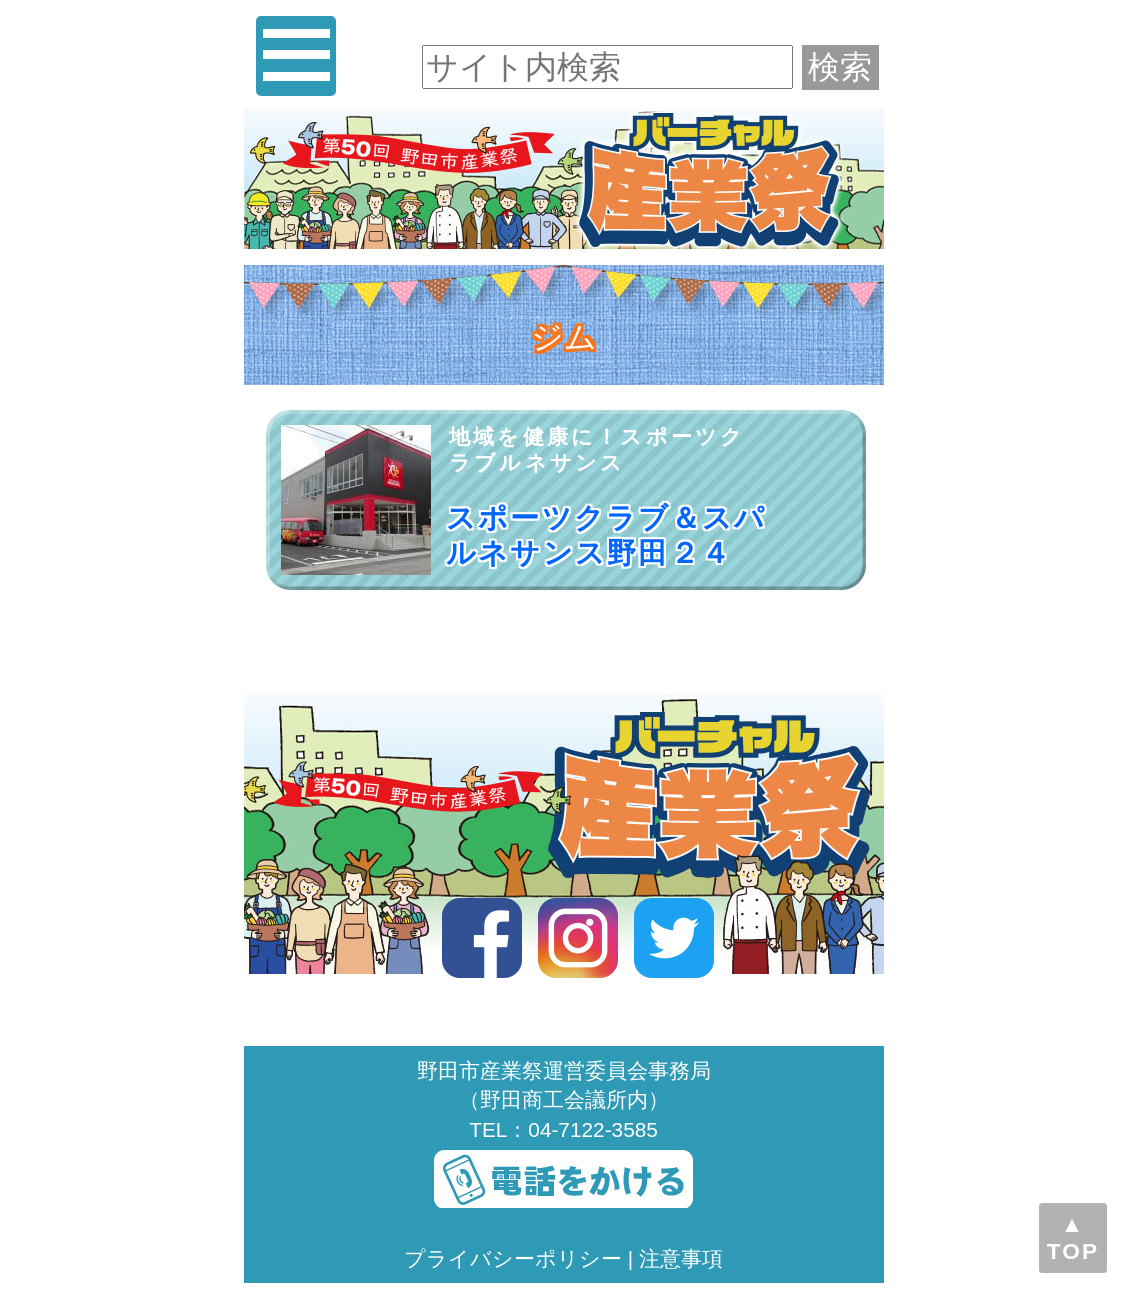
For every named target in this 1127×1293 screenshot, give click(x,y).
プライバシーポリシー (513, 1258)
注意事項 (681, 1258)
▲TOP (1073, 1237)
